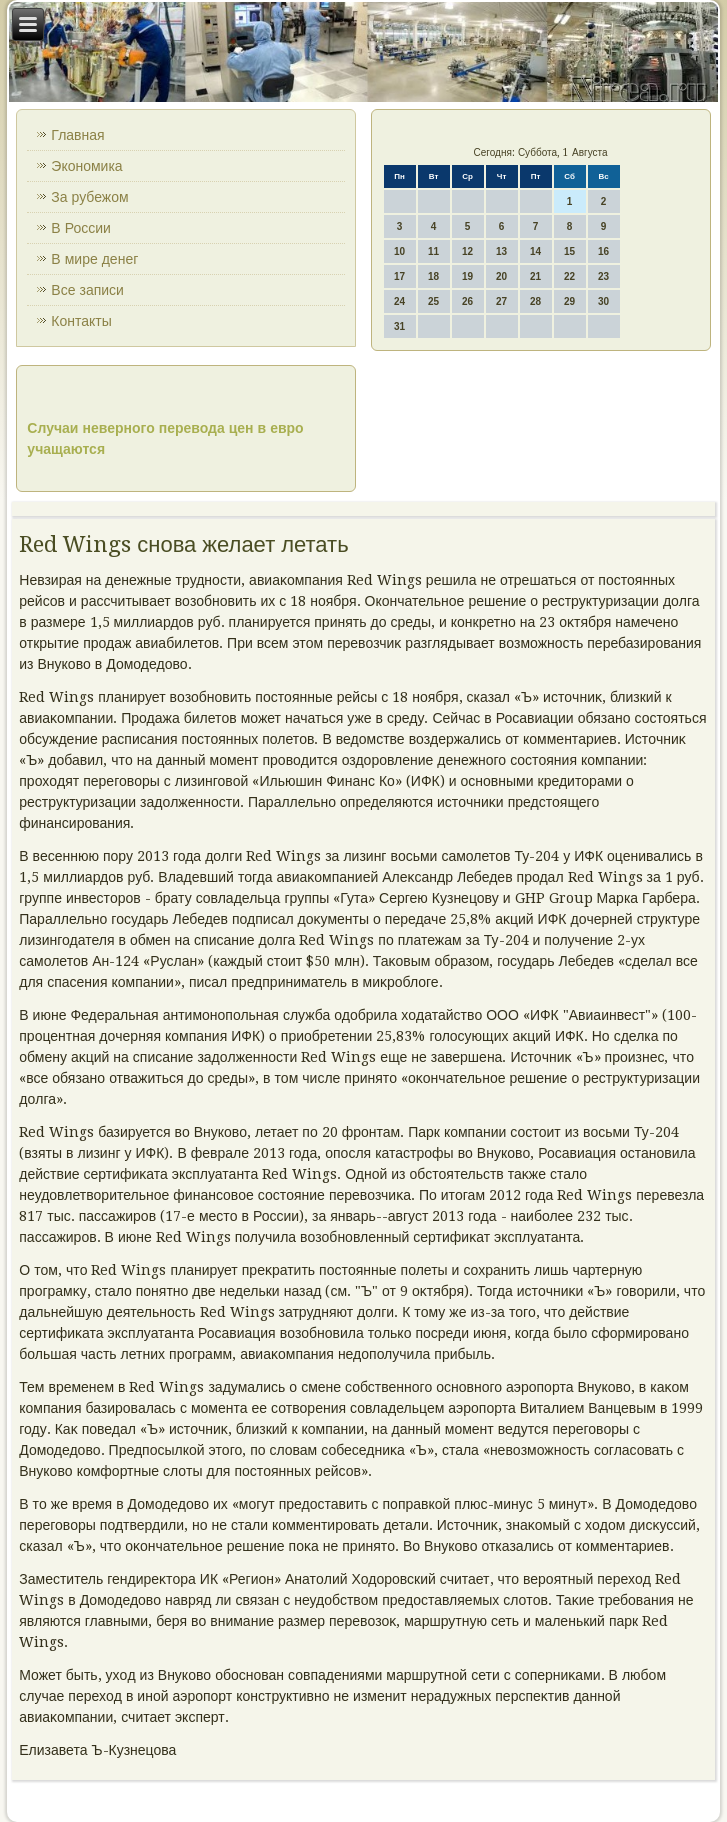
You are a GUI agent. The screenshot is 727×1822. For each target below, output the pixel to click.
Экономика (86, 166)
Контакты (81, 321)
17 (399, 276)
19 (467, 276)
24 (399, 301)
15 (569, 251)
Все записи (87, 290)
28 (535, 301)
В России (81, 228)
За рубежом (89, 197)
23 (603, 276)
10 (399, 251)
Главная (77, 135)
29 (569, 301)
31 (399, 326)
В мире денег (94, 259)
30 (603, 301)
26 (467, 301)
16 (603, 251)
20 (501, 276)
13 (501, 251)
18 (433, 276)
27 (501, 301)
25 (433, 301)
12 (467, 251)
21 (535, 276)
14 (535, 251)
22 (569, 276)
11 (433, 251)
